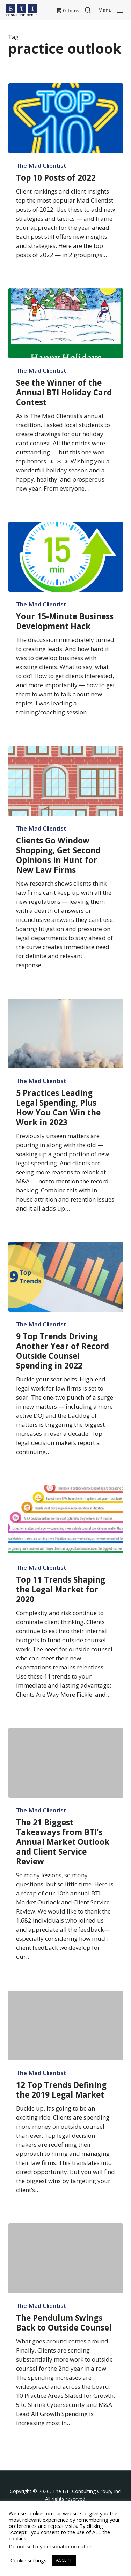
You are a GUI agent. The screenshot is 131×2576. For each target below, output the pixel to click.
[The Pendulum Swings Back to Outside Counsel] (65, 2258)
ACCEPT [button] (64, 2560)
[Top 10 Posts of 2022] (65, 118)
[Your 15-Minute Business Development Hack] (65, 557)
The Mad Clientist (41, 165)
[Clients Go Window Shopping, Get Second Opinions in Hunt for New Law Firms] (65, 781)
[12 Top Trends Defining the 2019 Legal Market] (65, 2025)
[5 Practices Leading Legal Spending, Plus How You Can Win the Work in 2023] (65, 1033)
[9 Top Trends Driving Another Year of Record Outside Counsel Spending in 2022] (65, 1277)
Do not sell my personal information (51, 2546)
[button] (111, 9)
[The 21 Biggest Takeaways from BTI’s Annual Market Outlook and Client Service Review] (65, 1763)
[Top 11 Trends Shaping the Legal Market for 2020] (65, 1520)
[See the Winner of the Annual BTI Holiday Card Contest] (65, 323)
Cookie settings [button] (28, 2560)
